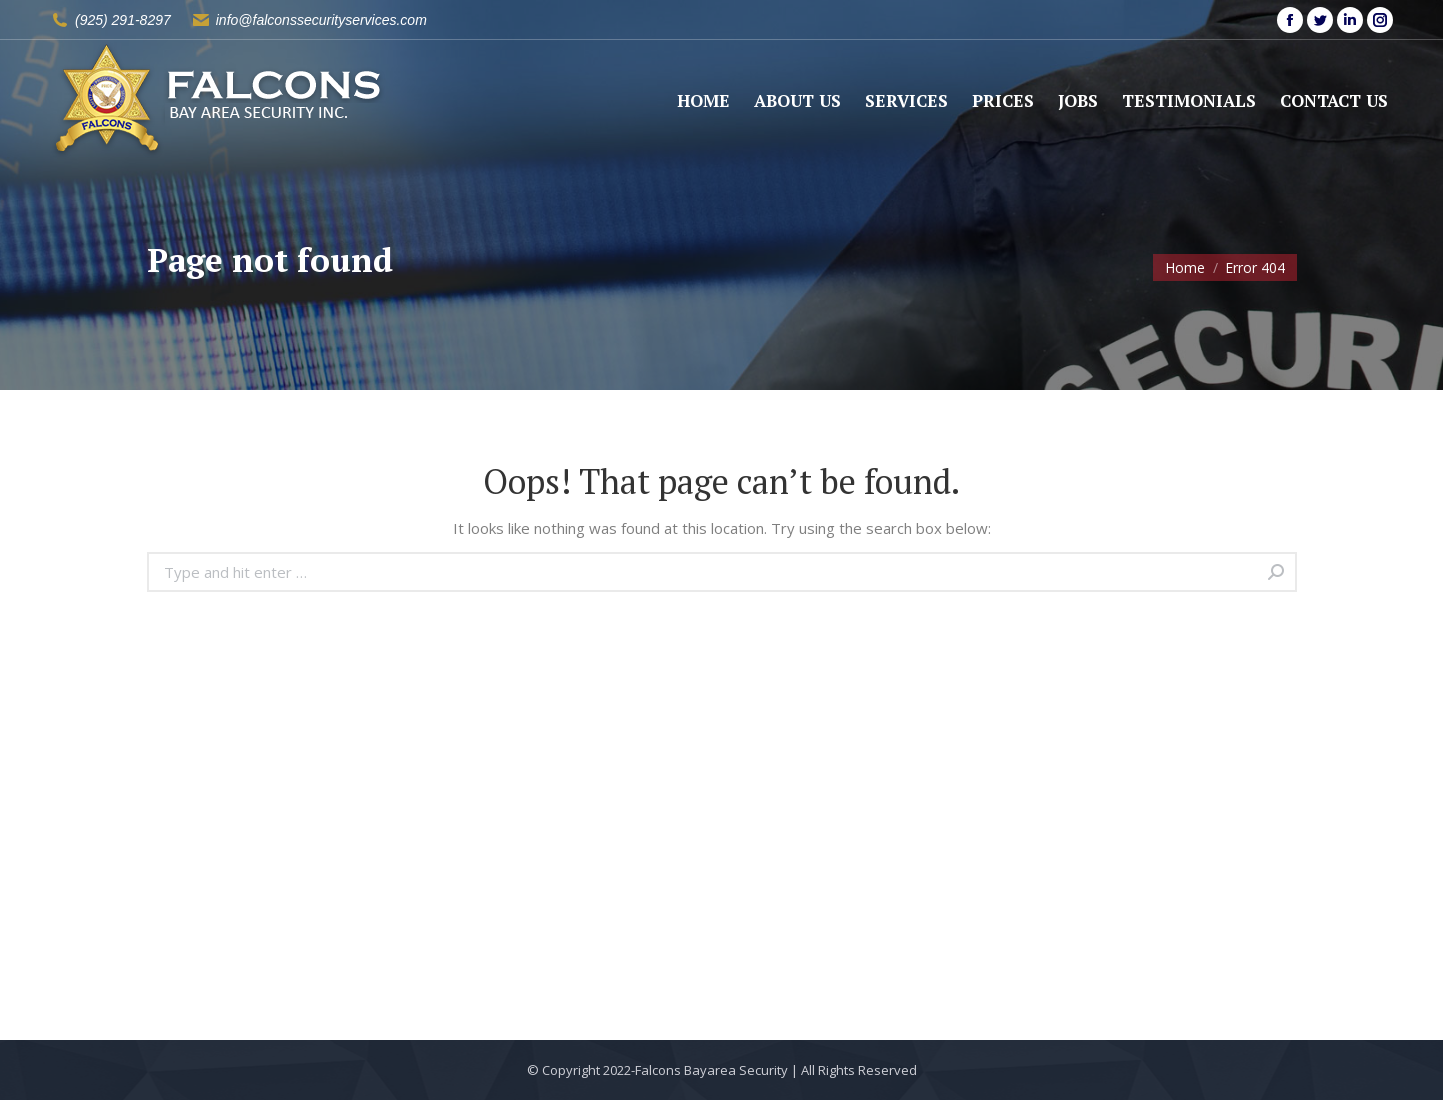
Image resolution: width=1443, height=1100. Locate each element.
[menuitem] (703, 100)
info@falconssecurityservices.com (321, 20)
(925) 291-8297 (123, 20)
